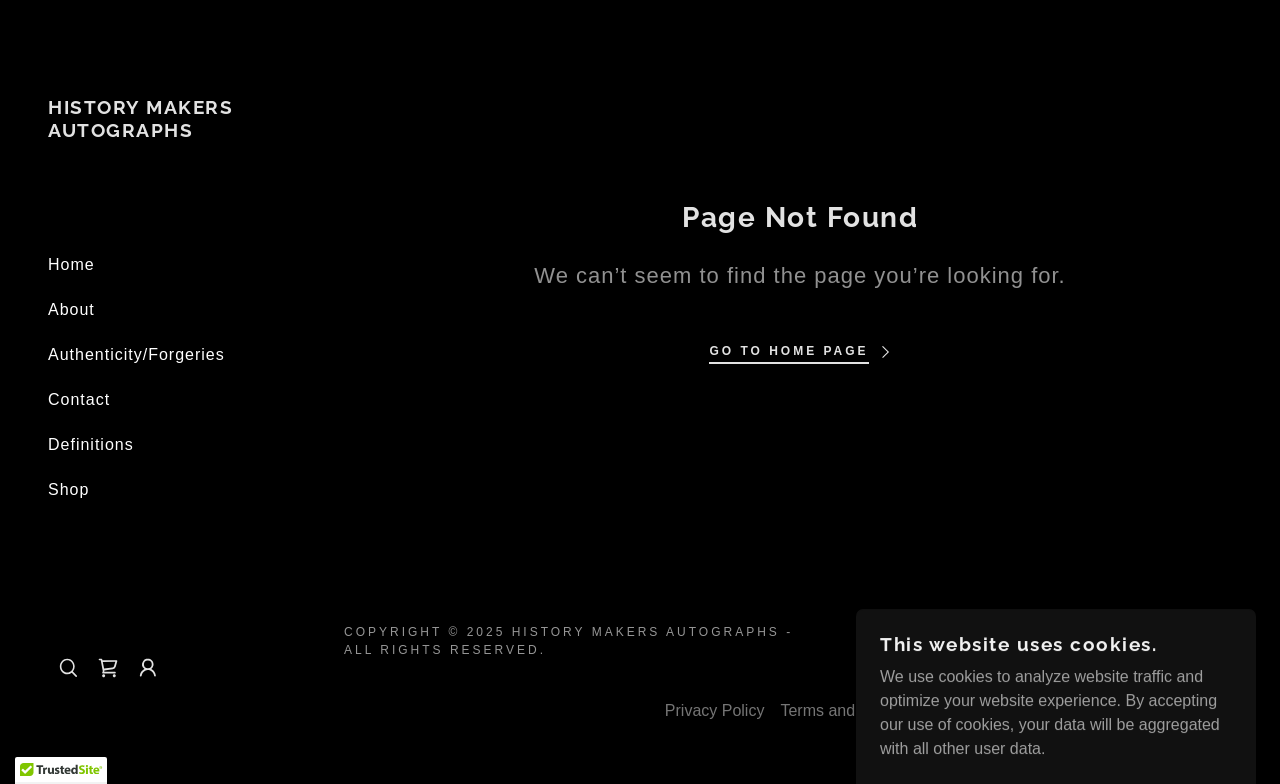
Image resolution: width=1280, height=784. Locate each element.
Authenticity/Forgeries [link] (136, 354)
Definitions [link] (91, 444)
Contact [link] (79, 399)
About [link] (71, 309)
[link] (160, 131)
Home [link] (71, 264)
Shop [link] (68, 489)
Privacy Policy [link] (715, 710)
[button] (148, 668)
